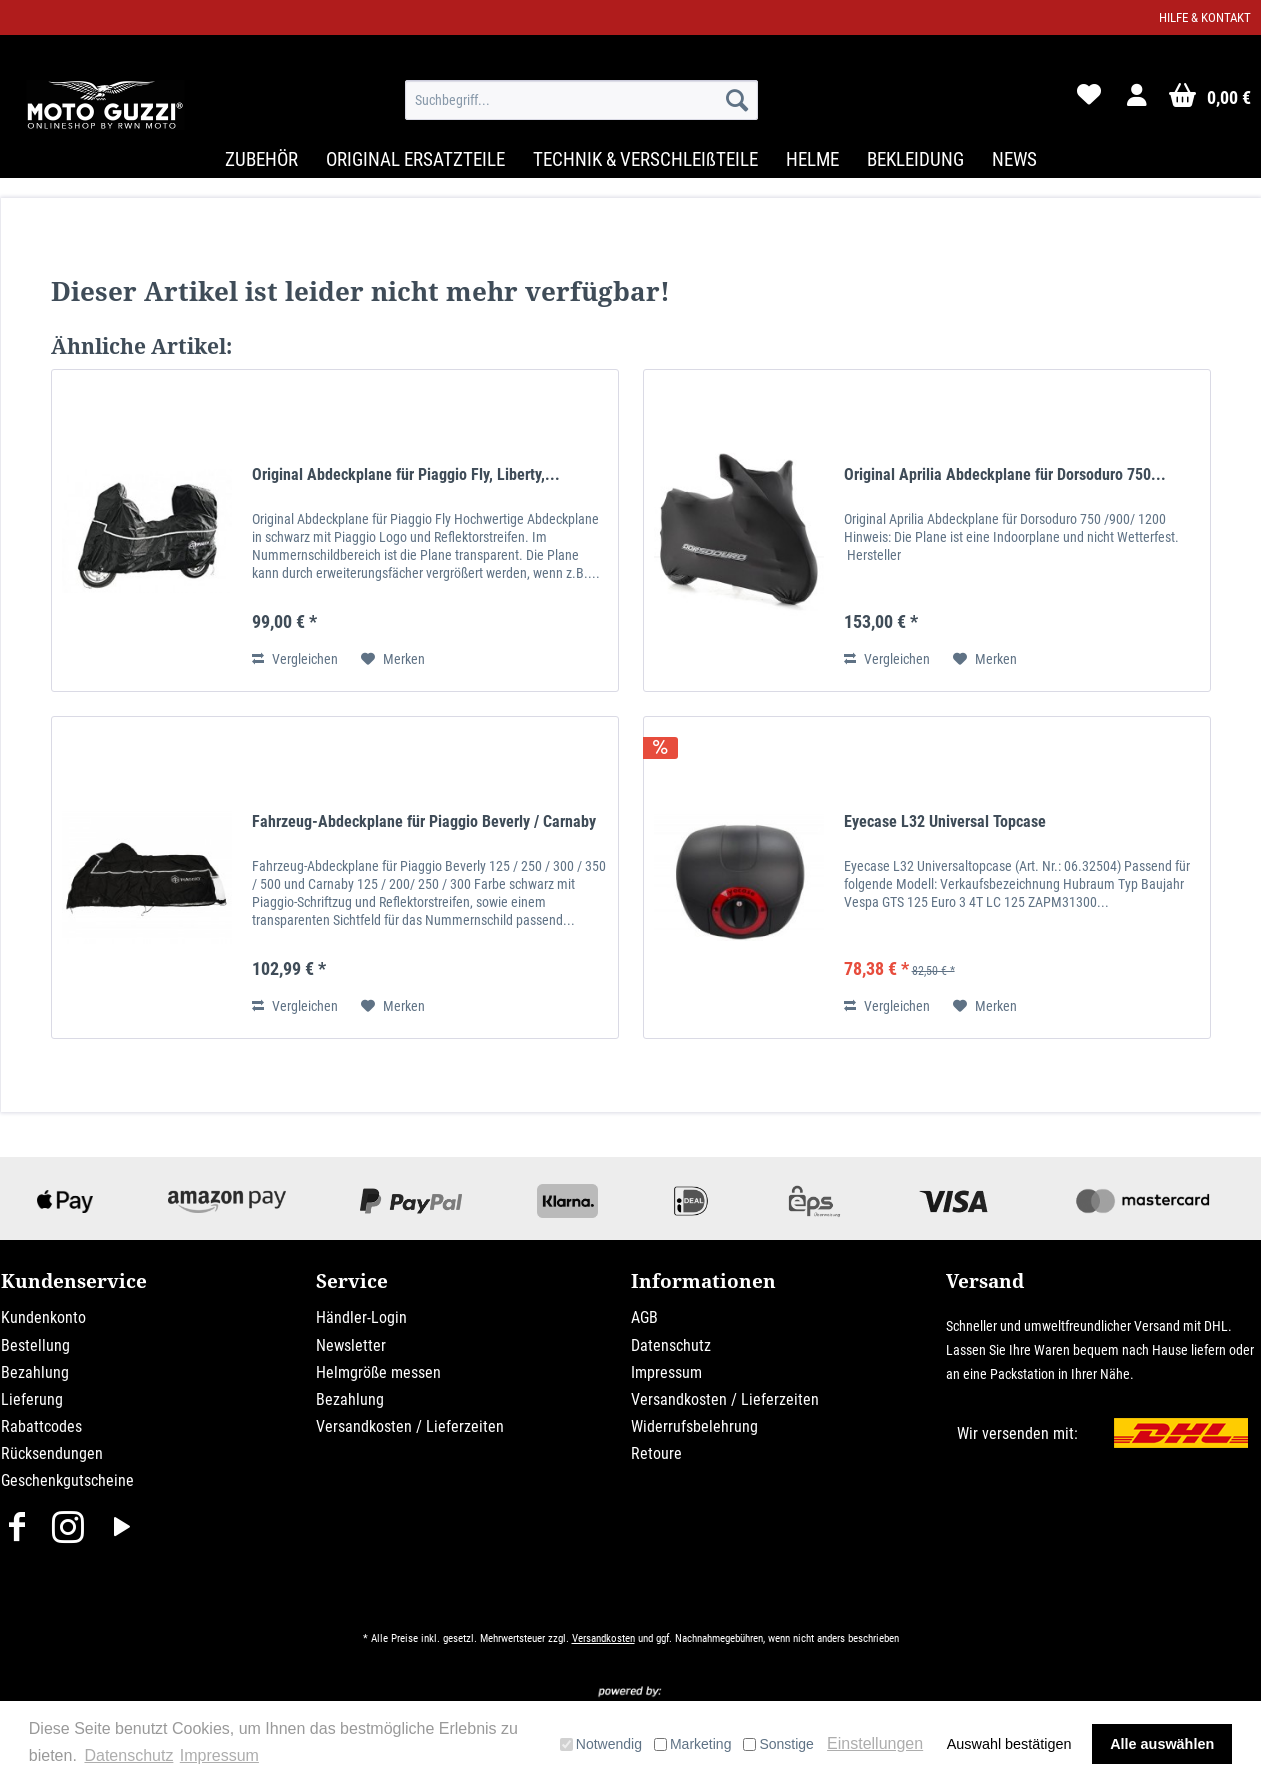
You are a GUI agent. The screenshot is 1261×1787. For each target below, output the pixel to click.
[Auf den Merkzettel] (393, 659)
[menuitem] (581, 100)
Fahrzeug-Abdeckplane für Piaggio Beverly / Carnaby (424, 821)
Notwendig (601, 1744)
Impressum (666, 1372)
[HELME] (812, 159)
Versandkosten (603, 1638)
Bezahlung (35, 1372)
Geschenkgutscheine (67, 1480)
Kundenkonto (43, 1317)
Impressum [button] (219, 1755)
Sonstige (778, 1744)
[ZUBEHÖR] (261, 159)
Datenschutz (671, 1345)
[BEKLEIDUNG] (915, 159)
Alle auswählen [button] (1162, 1744)
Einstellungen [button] (875, 1743)
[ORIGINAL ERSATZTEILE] (415, 159)
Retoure (656, 1453)
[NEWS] (1014, 159)
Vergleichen (295, 659)
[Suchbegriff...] (581, 100)
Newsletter (351, 1345)
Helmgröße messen (378, 1372)
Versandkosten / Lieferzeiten (410, 1426)
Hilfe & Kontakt (1205, 17)
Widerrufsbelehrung (694, 1426)
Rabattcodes (41, 1426)
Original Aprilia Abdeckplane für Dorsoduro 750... (1005, 474)
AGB (644, 1317)
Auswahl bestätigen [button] (1009, 1744)
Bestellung (35, 1345)
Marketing (692, 1744)
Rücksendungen (52, 1453)
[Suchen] (737, 100)
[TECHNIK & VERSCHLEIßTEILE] (645, 159)
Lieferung (32, 1399)
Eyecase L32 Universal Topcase (945, 821)
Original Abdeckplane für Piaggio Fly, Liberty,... (406, 474)
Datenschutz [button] (128, 1755)
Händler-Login (361, 1317)
